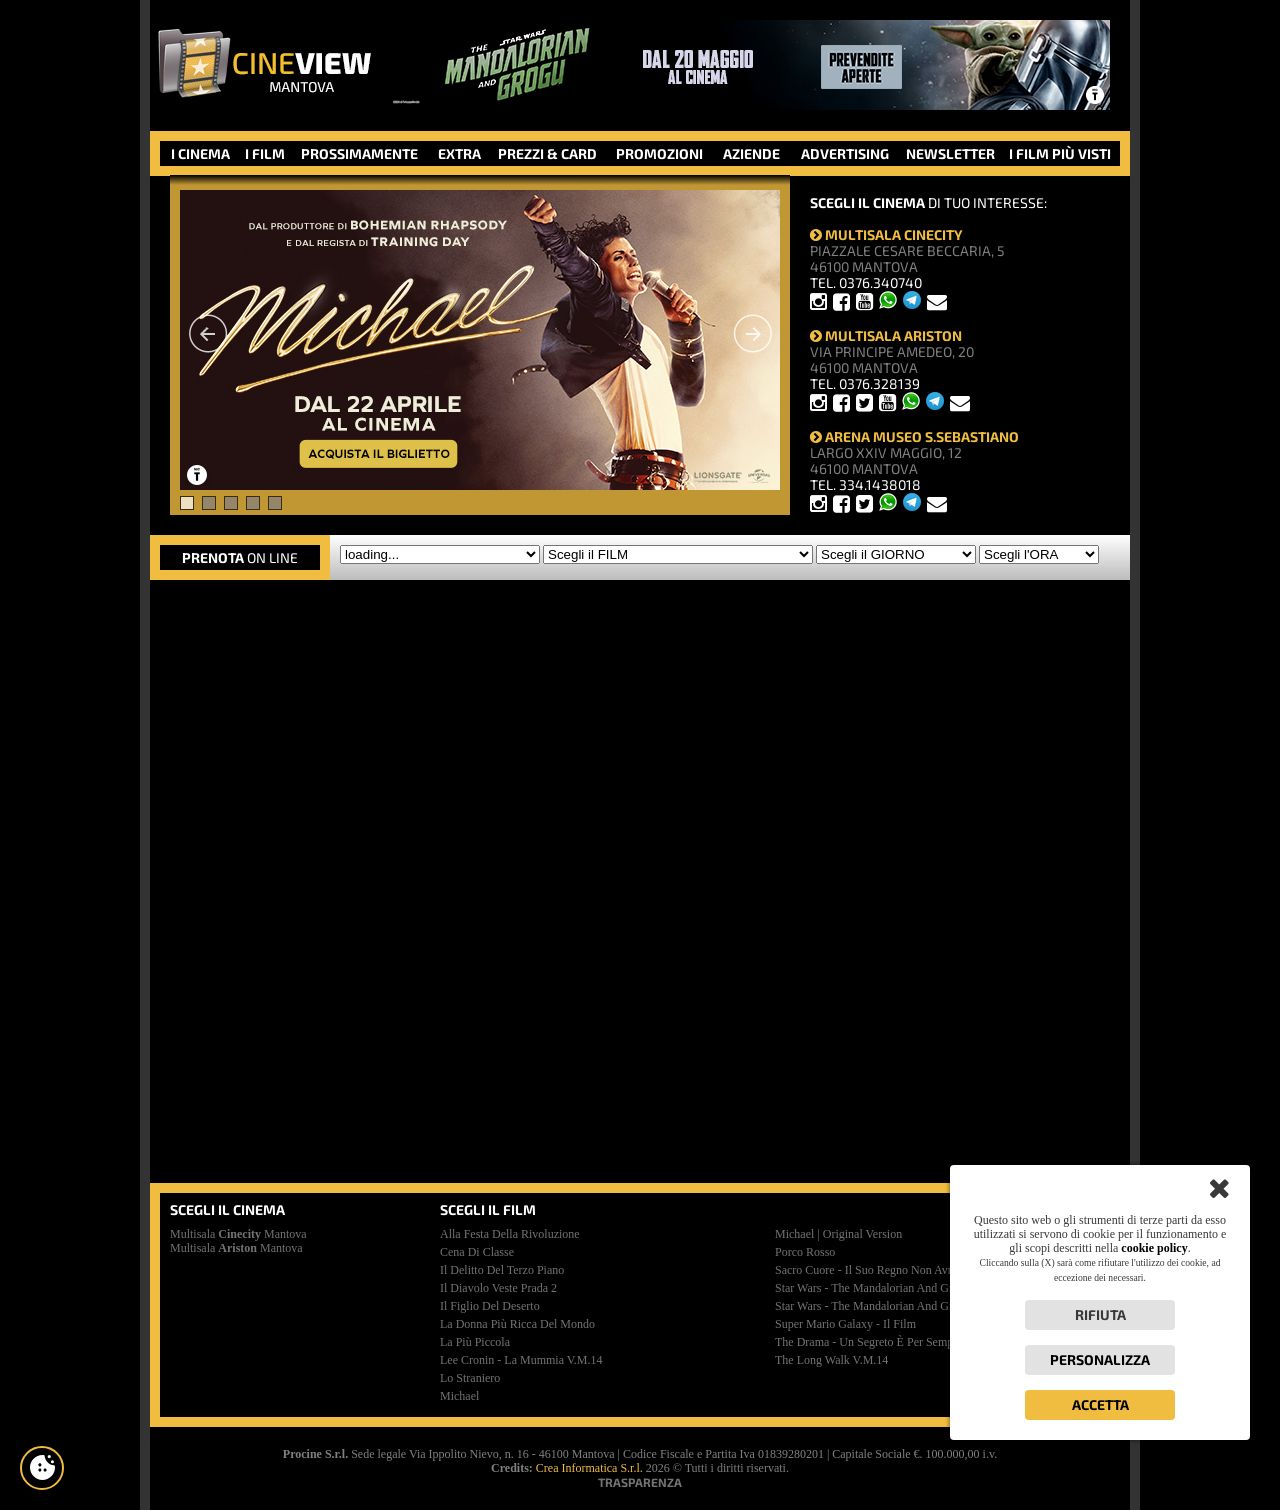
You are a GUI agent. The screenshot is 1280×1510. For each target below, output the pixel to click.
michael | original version (838, 1234)
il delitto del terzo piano (502, 1270)
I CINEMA (200, 153)
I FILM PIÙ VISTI (1060, 153)
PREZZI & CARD (547, 153)
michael (459, 1396)
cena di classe (477, 1252)
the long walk (831, 1360)
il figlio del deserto (490, 1306)
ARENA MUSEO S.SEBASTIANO (914, 436)
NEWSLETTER (950, 153)
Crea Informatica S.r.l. (589, 1468)
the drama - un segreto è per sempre (869, 1342)
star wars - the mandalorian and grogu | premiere (899, 1306)
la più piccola (475, 1342)
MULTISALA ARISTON (886, 335)
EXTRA (459, 153)
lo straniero (470, 1378)
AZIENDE (751, 153)
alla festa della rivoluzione (510, 1234)
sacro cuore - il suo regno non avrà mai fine (889, 1270)
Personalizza (1100, 1359)
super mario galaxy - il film (845, 1324)
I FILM (265, 153)
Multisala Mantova (238, 1234)
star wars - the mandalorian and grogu (873, 1288)
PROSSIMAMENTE (359, 153)
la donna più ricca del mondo (517, 1324)
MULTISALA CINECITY (886, 234)
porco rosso (805, 1252)
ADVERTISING (845, 153)
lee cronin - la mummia (521, 1360)
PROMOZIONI (659, 153)
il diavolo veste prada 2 (498, 1288)
